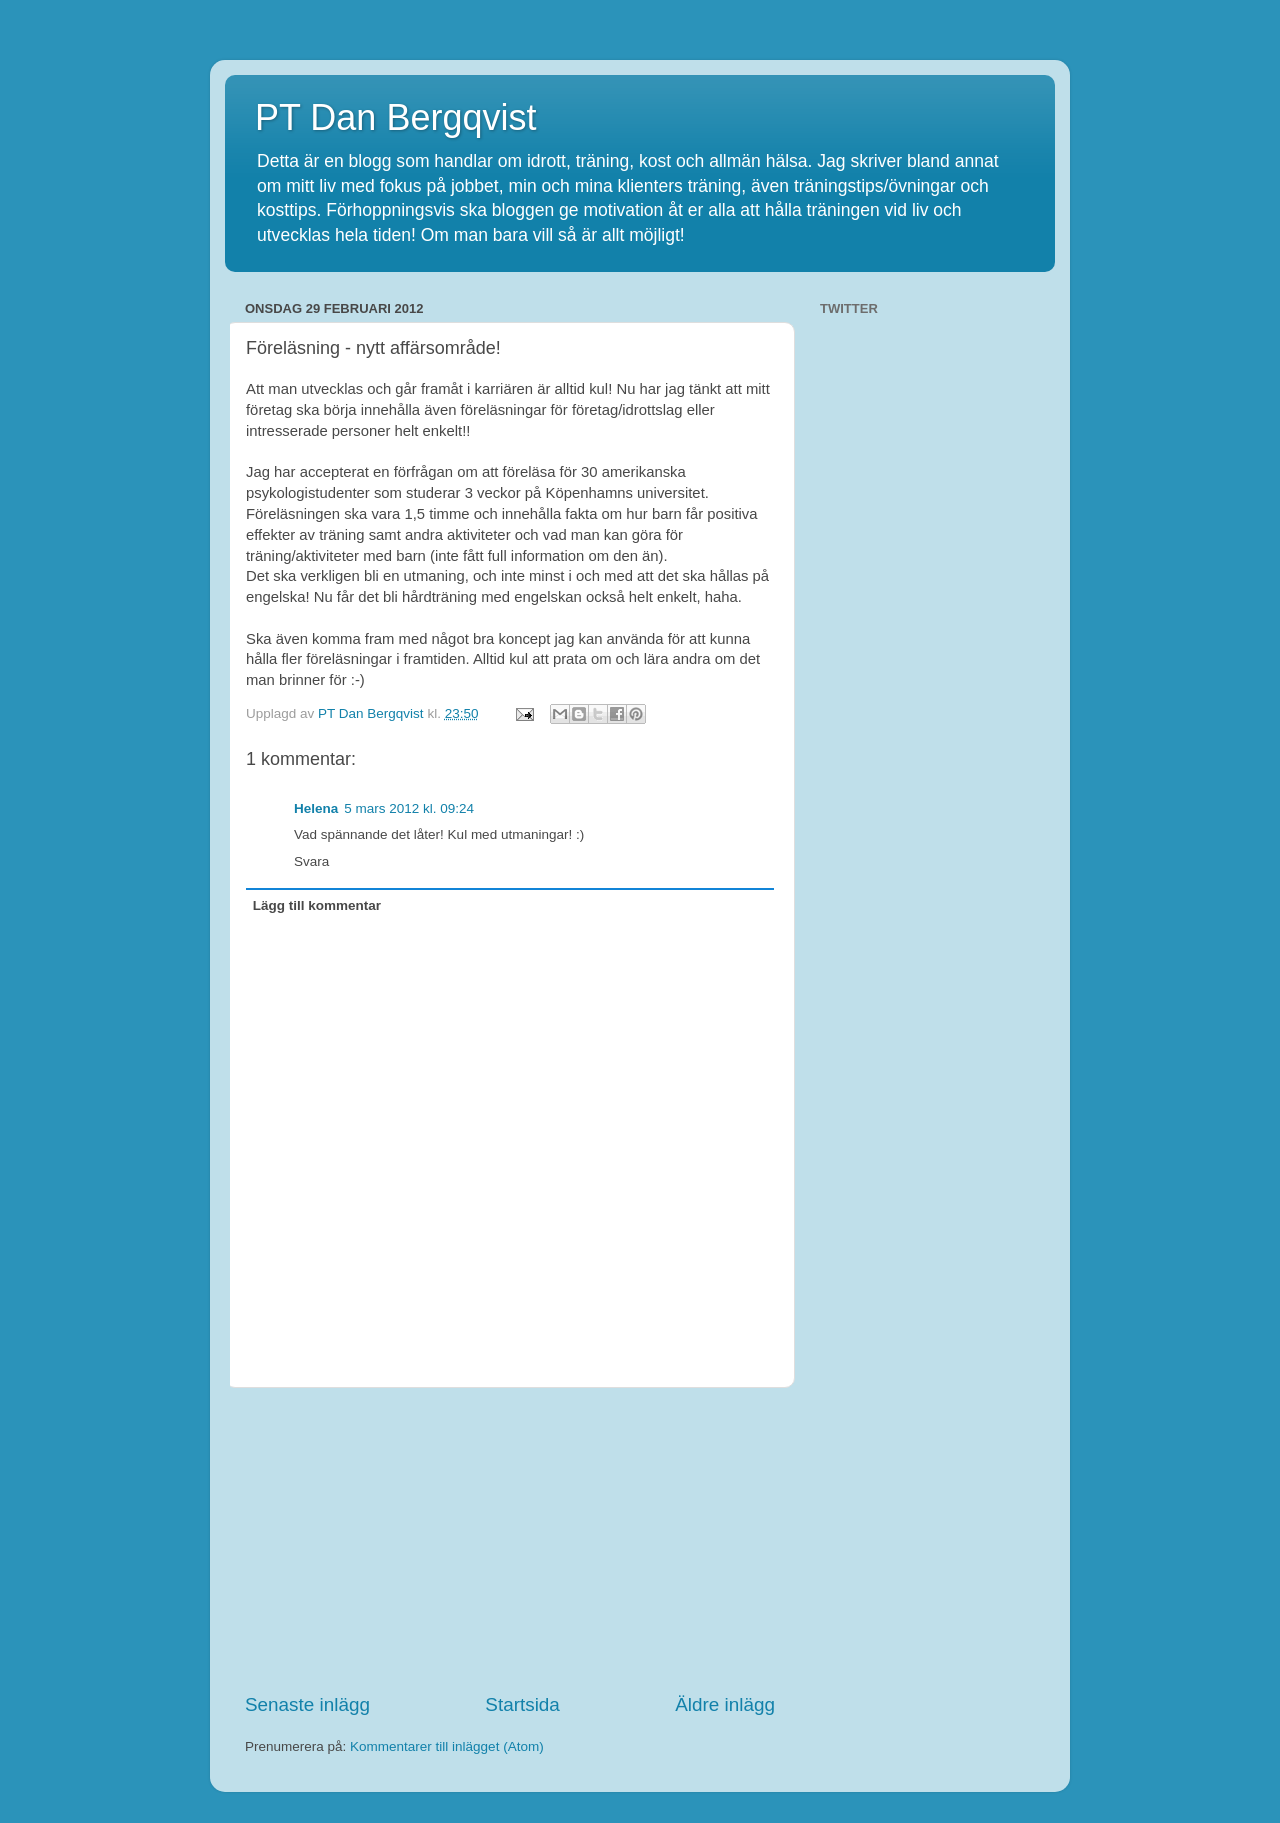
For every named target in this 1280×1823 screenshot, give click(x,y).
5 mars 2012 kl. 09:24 (409, 808)
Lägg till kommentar (317, 905)
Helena (316, 808)
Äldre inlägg (725, 1704)
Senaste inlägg (307, 1704)
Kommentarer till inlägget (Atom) (447, 1746)
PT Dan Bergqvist (395, 117)
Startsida (522, 1704)
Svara (311, 861)
